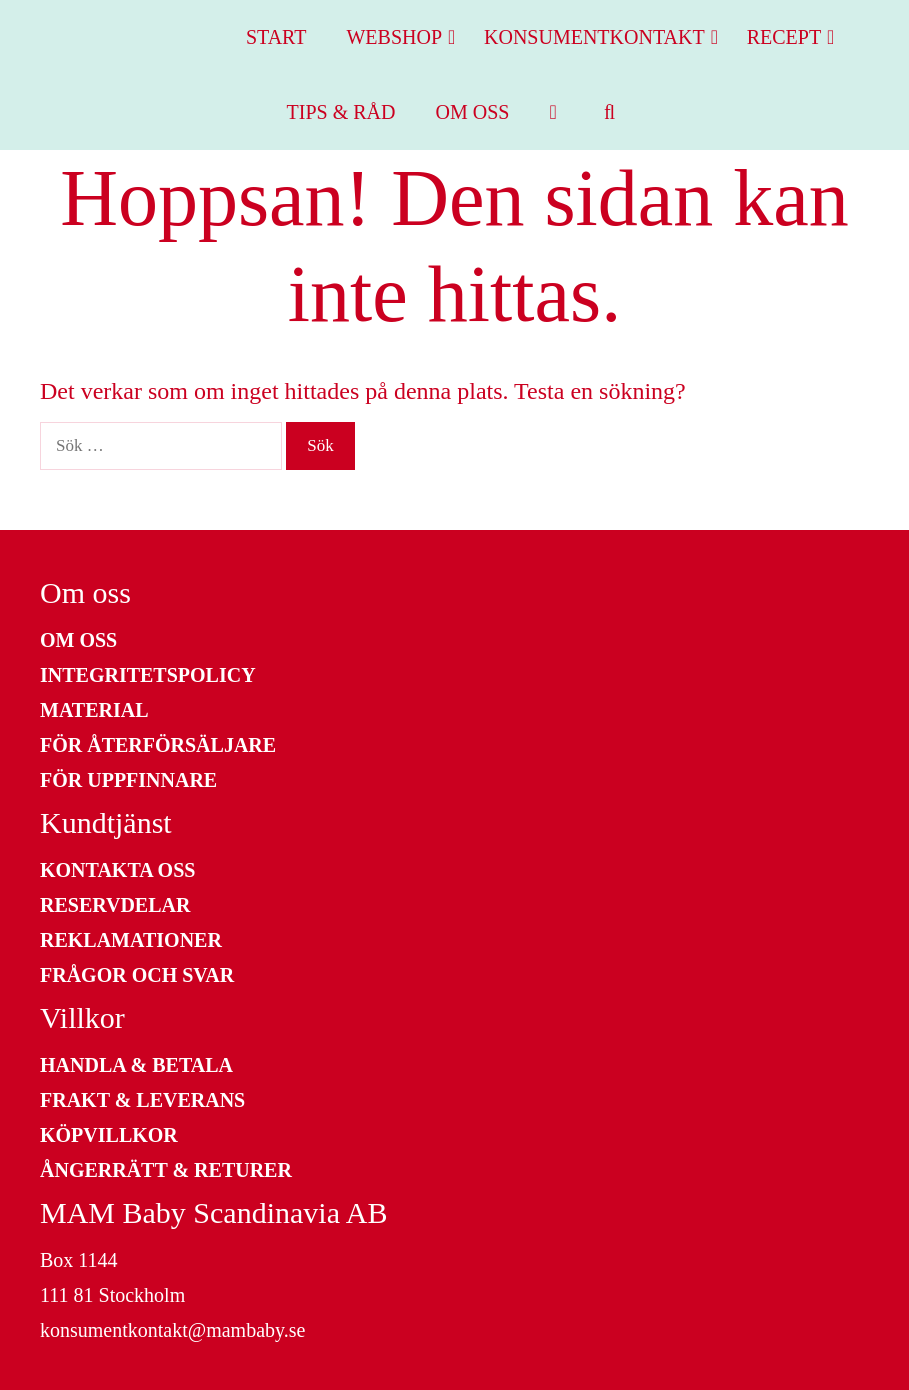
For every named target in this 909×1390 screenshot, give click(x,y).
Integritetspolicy (148, 675)
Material (94, 710)
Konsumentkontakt (605, 37)
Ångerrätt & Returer (166, 1170)
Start (276, 37)
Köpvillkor (109, 1135)
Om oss (472, 112)
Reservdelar (115, 905)
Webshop (405, 37)
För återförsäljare (158, 745)
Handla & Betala (136, 1065)
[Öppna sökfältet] (610, 112)
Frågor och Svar (137, 975)
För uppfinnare (128, 780)
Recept (795, 37)
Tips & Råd (341, 112)
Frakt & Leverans (142, 1100)
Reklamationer (131, 940)
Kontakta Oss (117, 870)
